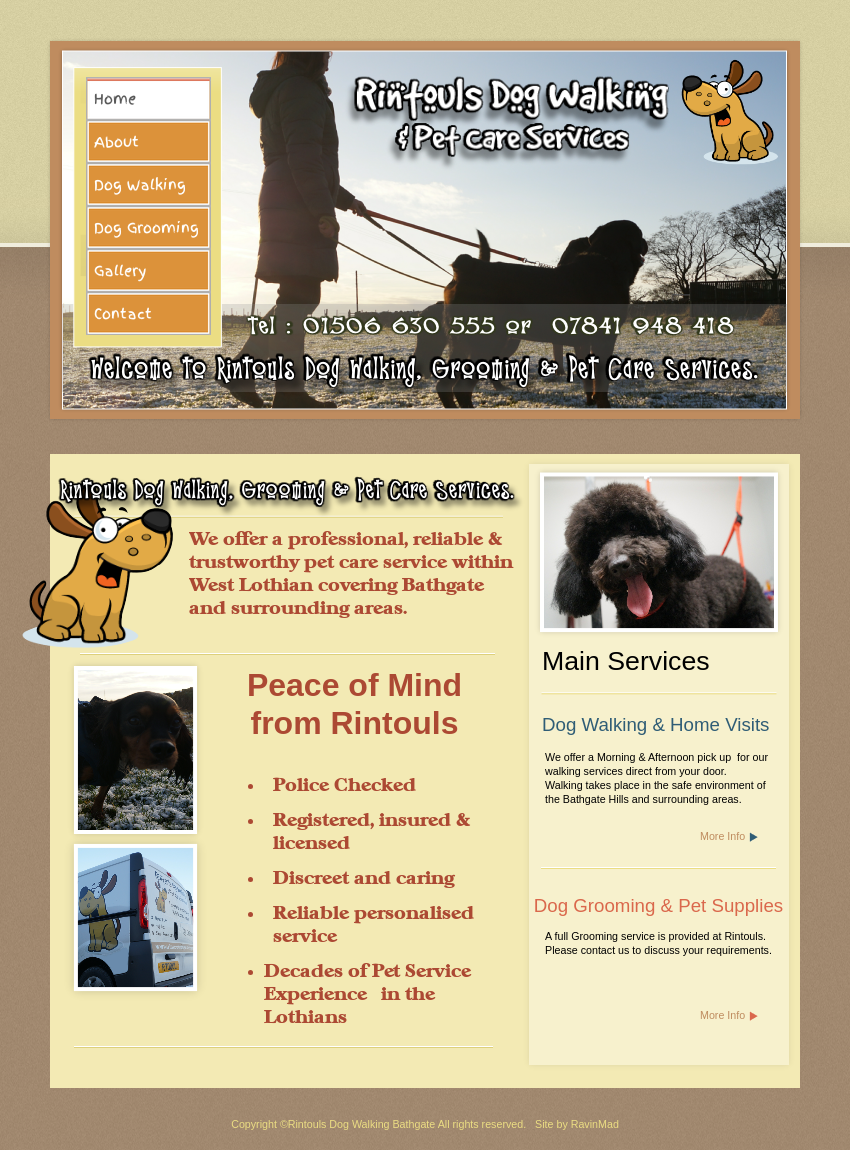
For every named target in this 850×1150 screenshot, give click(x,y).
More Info (722, 836)
